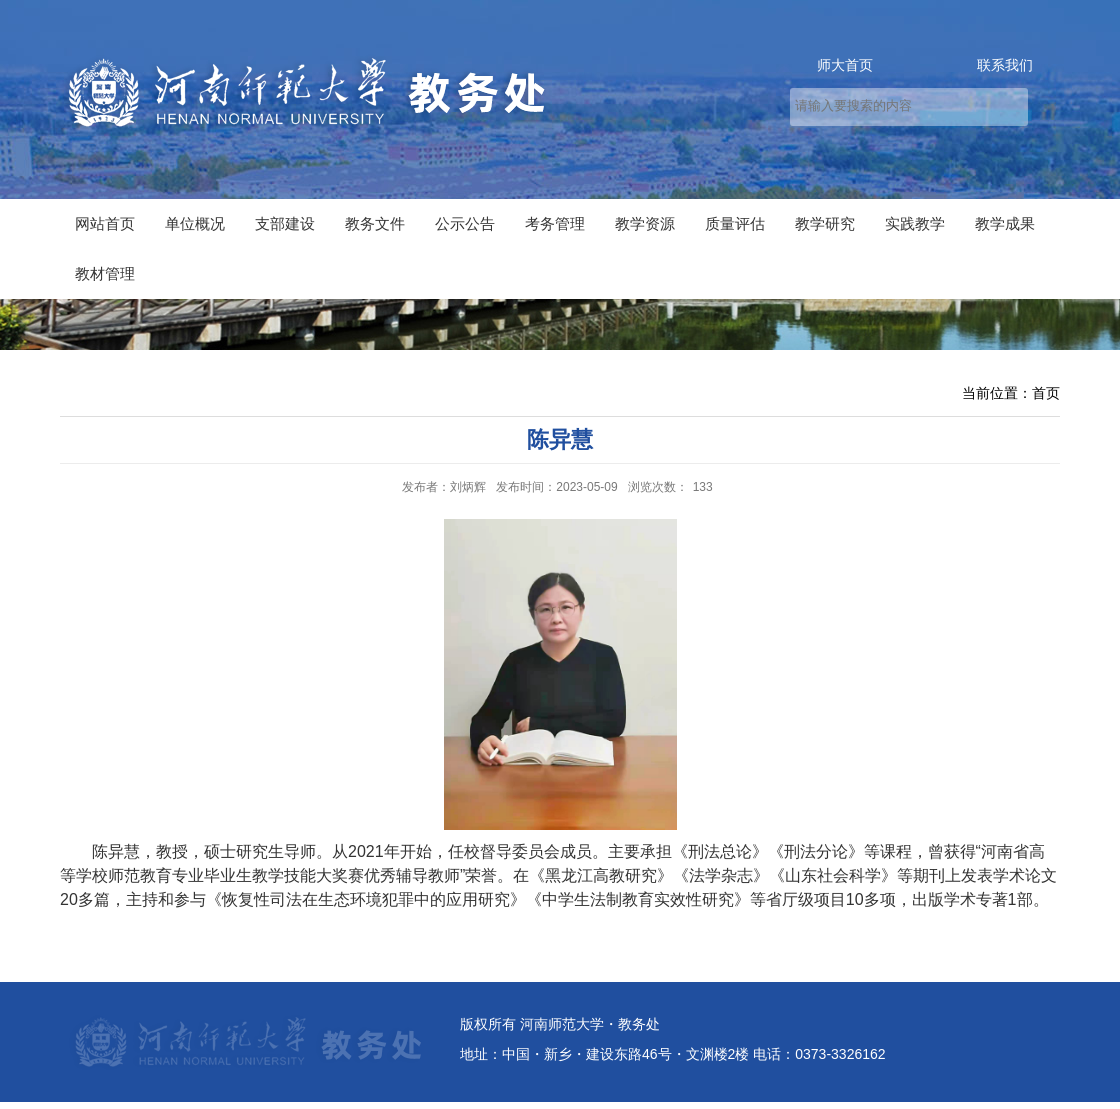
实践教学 (915, 223)
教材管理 (105, 273)
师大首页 (845, 65)
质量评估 (735, 223)
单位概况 (195, 223)
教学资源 (645, 223)
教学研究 (825, 223)
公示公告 (465, 223)
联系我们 (1005, 65)
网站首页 (105, 223)
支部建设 (285, 223)
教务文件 (375, 223)
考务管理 (555, 223)
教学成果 (1005, 223)
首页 (1046, 393)
